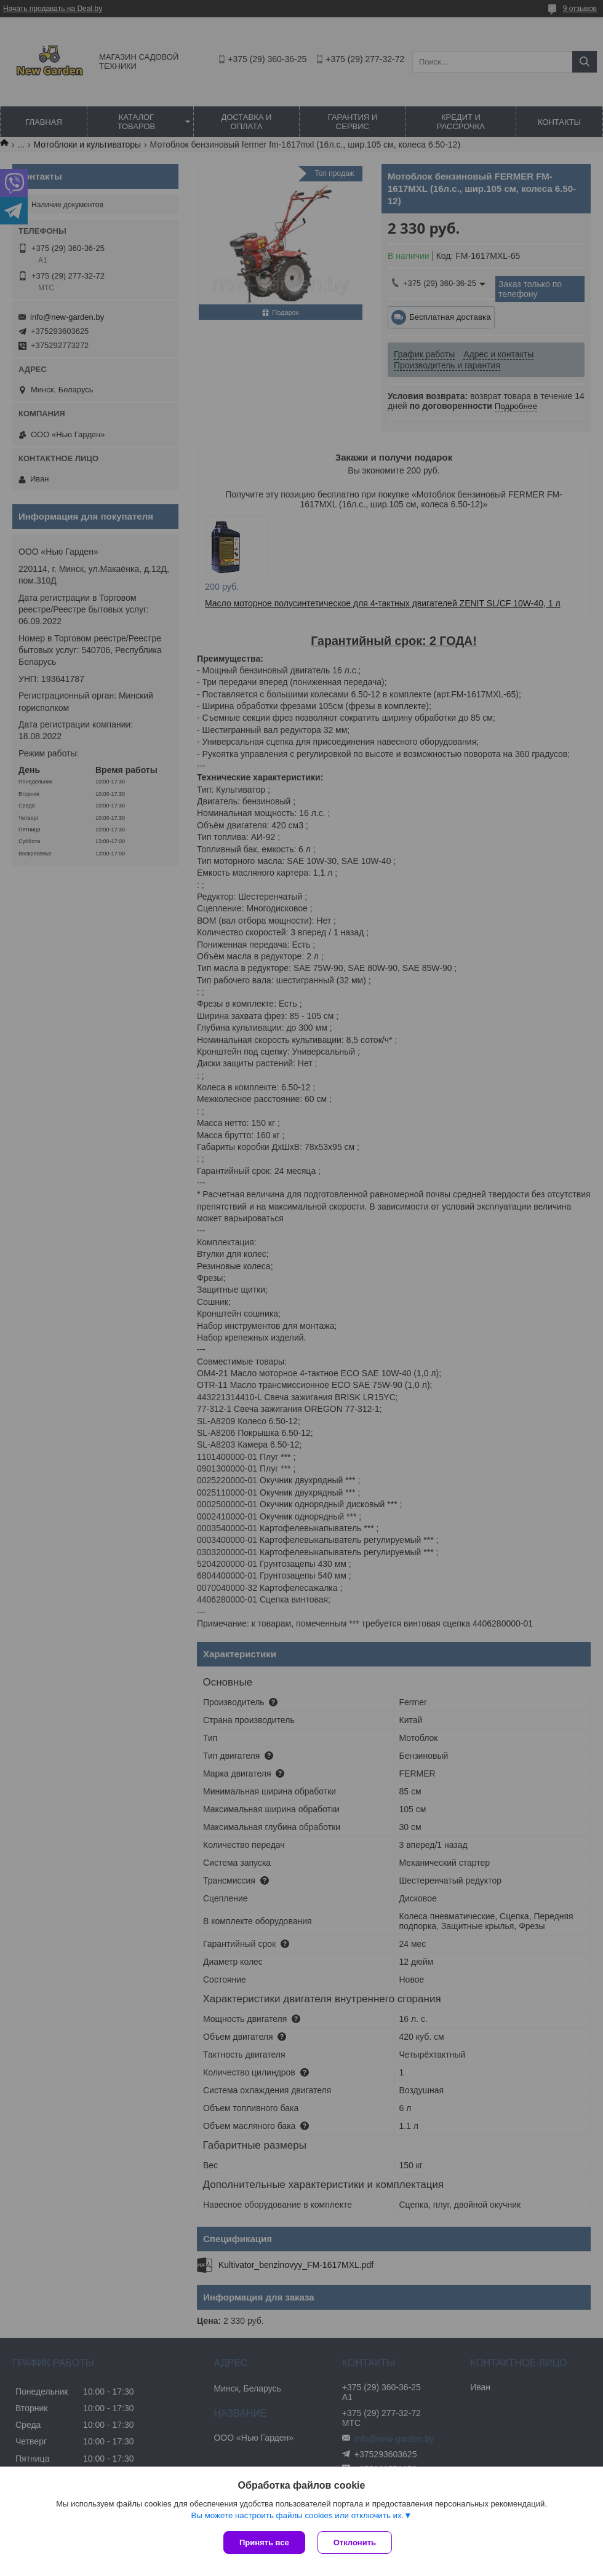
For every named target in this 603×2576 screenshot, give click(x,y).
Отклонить (354, 2542)
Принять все (264, 2542)
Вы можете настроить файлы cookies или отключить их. (297, 2515)
